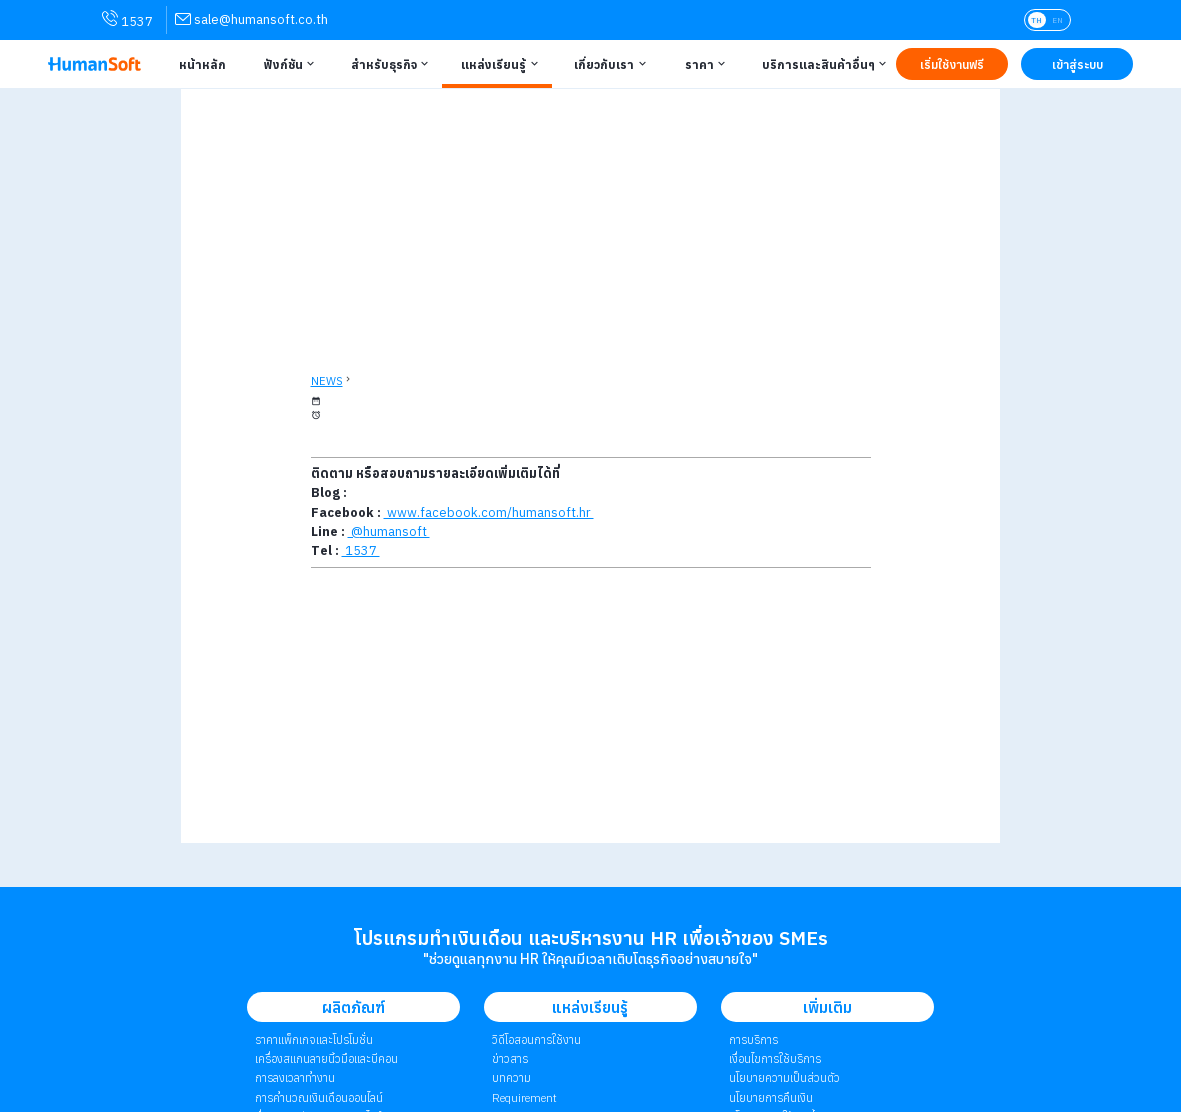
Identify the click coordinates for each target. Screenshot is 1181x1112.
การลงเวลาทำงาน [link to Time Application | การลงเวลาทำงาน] (295, 1077)
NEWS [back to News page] (327, 381)
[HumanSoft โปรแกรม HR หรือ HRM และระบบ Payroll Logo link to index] (94, 64)
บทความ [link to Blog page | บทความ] (511, 1077)
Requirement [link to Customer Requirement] (524, 1097)
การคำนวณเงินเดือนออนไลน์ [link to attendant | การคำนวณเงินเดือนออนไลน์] (319, 1097)
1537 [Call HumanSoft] (361, 550)
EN (1057, 20)
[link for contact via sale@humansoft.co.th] (251, 19)
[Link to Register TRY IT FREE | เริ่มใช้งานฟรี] (952, 64)
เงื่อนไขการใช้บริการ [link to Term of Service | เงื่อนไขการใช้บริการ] (775, 1058)
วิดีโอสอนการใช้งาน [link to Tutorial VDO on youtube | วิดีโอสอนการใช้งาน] (536, 1039)
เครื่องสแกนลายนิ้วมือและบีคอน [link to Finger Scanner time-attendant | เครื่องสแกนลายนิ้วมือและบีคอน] (326, 1058)
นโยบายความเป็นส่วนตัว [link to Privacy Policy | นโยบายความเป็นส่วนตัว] (784, 1077)
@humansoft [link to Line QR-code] (389, 531)
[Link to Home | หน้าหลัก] (198, 64)
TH (1036, 20)
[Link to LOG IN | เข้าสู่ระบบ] (1077, 64)
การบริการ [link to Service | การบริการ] (753, 1039)
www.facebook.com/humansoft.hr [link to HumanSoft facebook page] (489, 512)
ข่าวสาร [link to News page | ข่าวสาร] (510, 1058)
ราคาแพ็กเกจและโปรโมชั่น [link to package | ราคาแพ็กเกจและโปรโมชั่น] (314, 1039)
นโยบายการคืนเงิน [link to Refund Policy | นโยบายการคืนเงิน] (771, 1097)
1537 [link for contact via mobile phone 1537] (127, 20)
